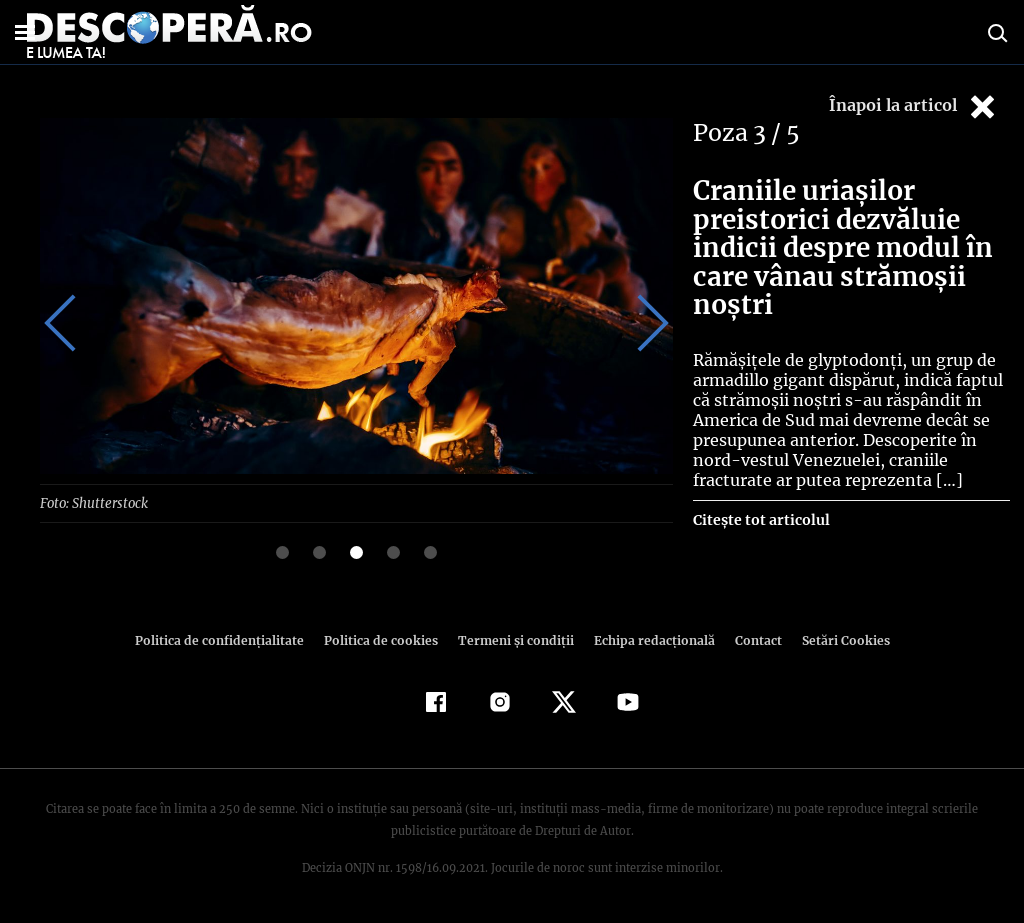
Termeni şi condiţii (513, 639)
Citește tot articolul (760, 520)
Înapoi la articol (914, 106)
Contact (750, 639)
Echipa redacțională (648, 639)
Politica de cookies (383, 639)
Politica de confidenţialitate (228, 639)
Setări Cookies (835, 639)
